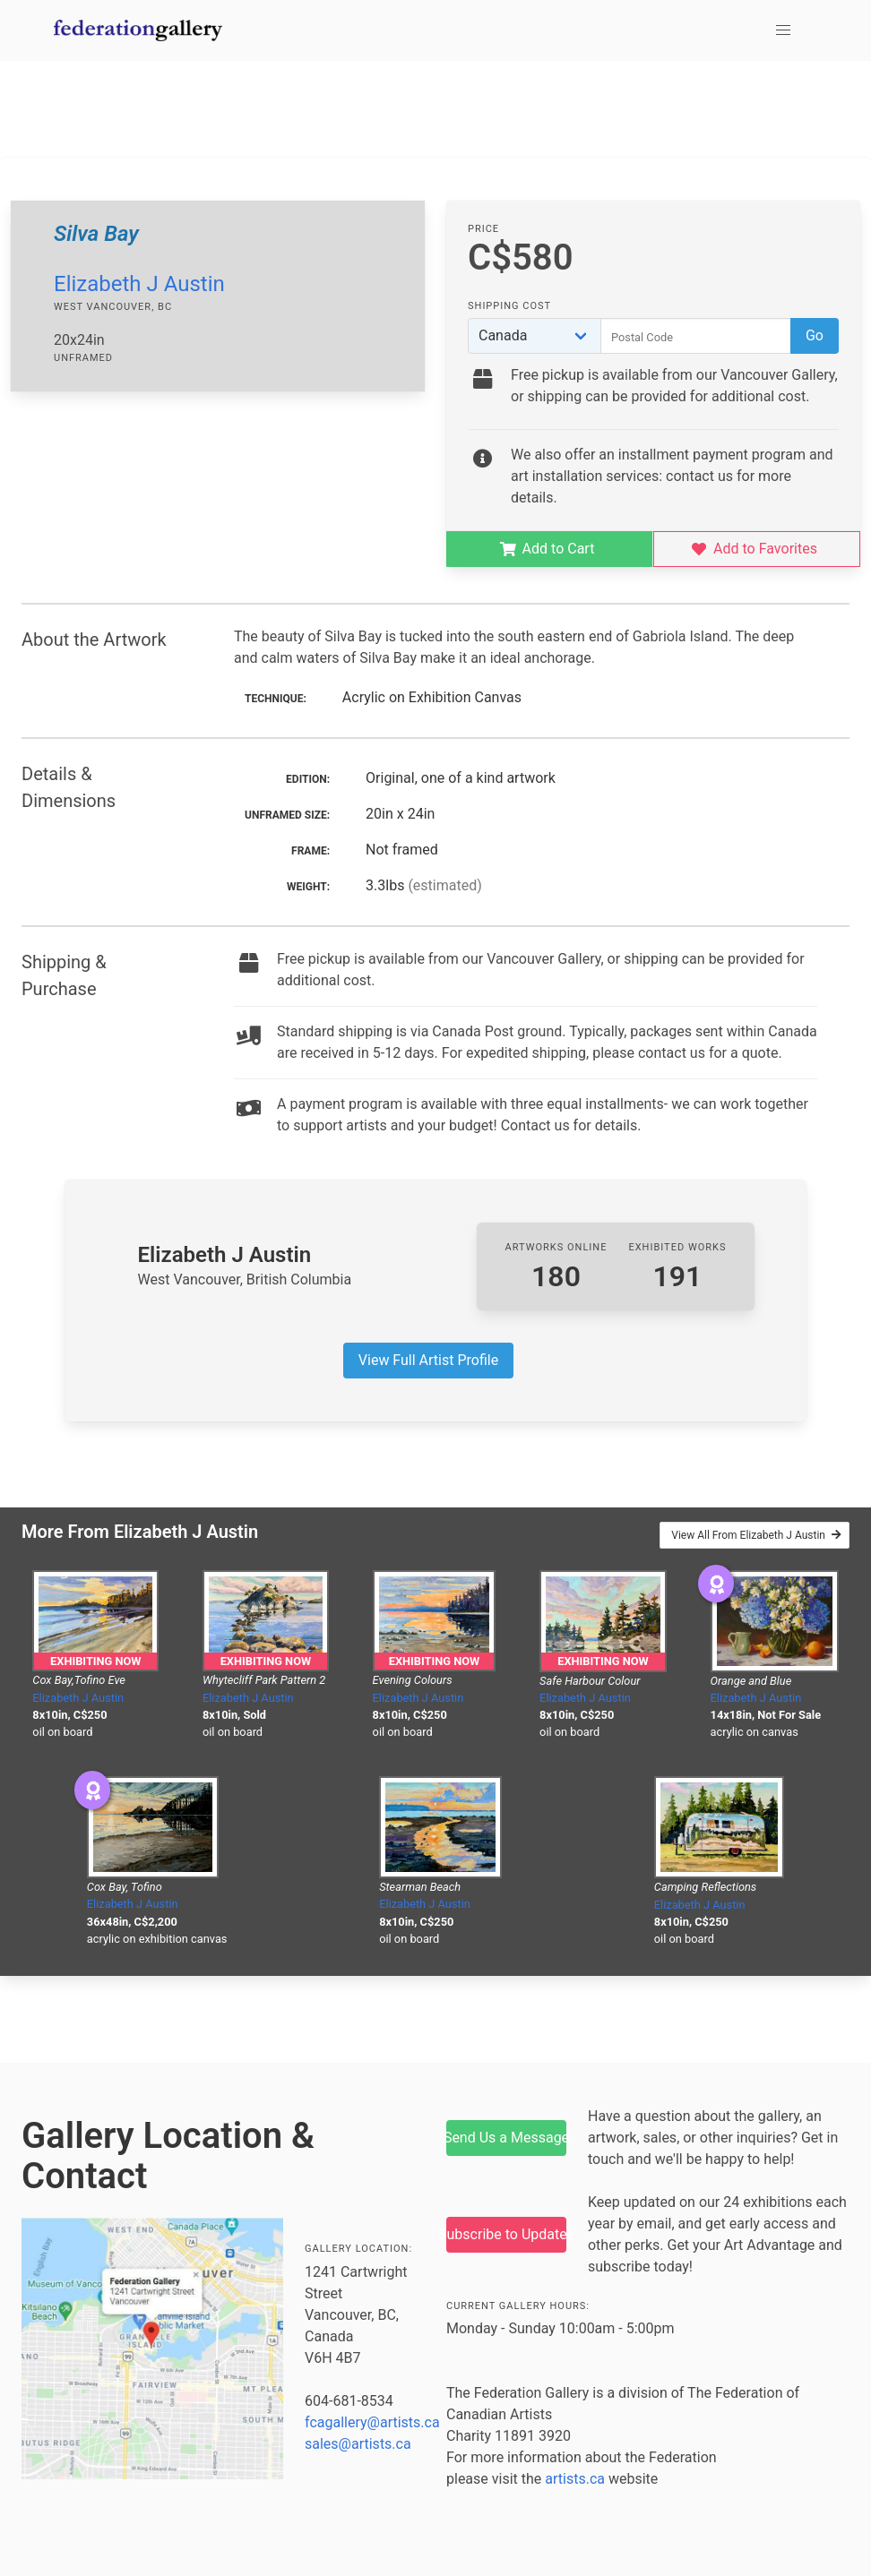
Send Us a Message (506, 2137)
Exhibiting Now (95, 1661)
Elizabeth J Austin (139, 283)
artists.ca (575, 2478)
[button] (783, 30)
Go (815, 335)
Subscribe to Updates (506, 2234)
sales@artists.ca (358, 2443)
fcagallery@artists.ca (372, 2422)
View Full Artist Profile (428, 1360)
